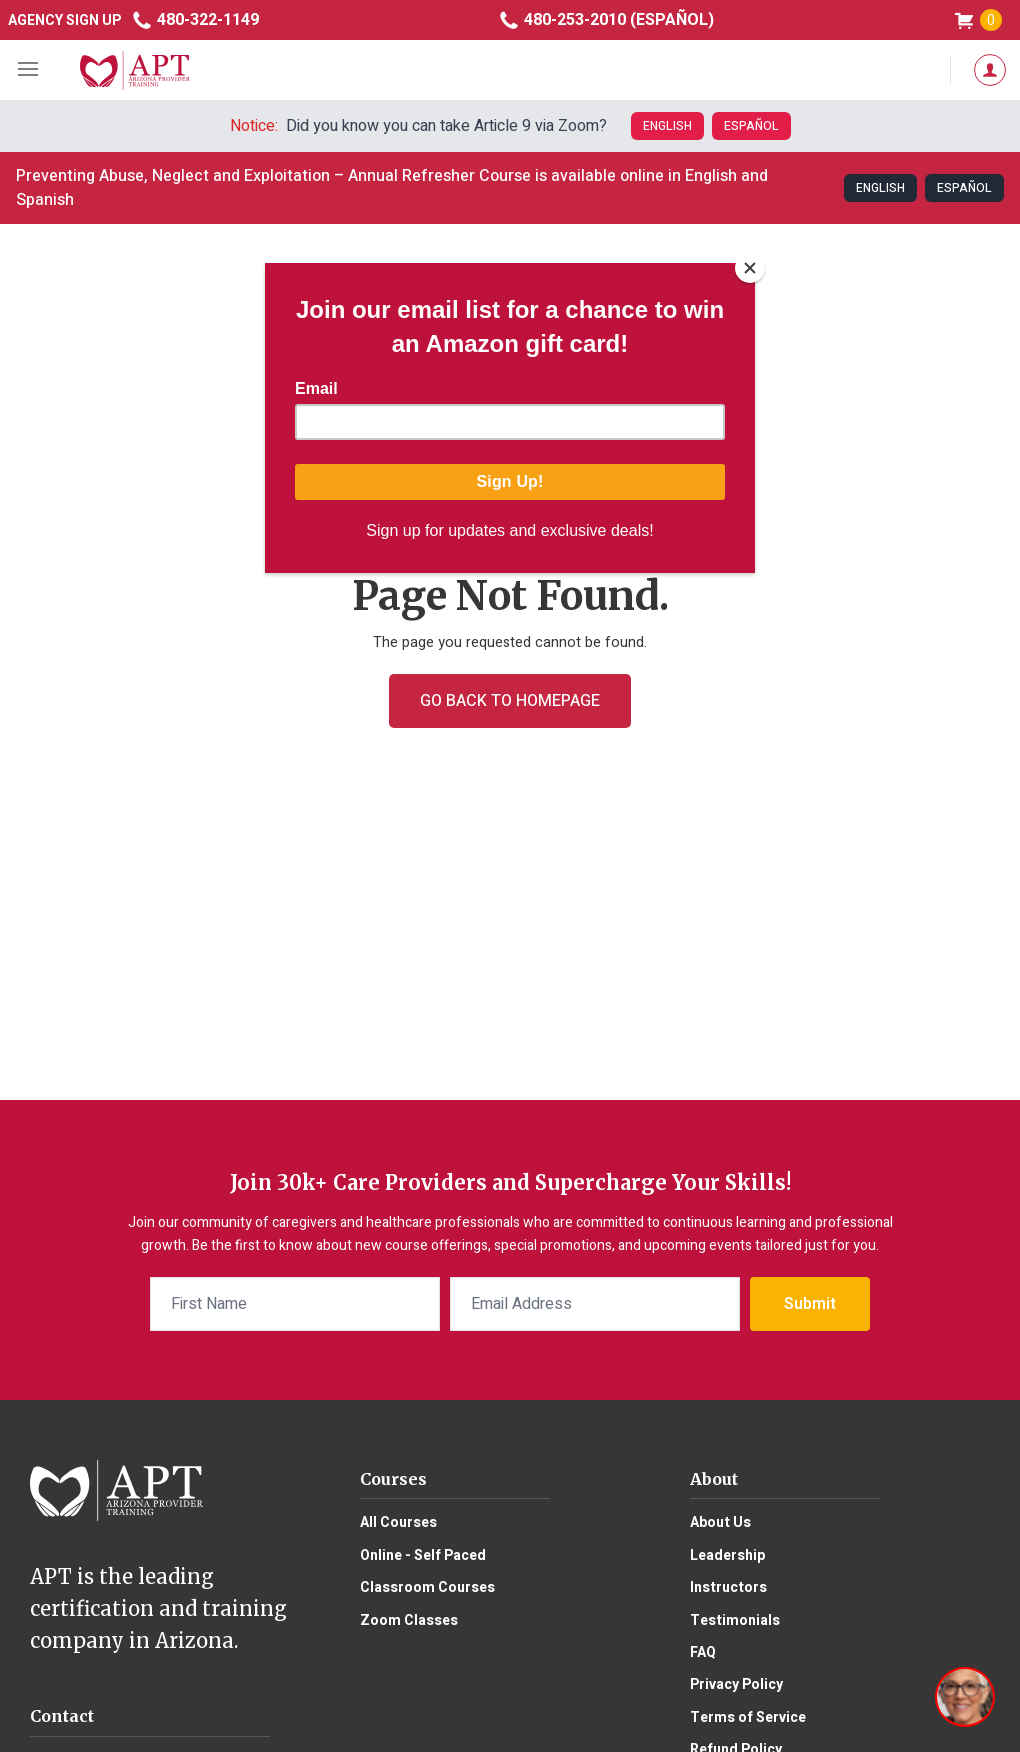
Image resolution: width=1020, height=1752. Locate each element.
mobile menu (30, 70)
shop (977, 20)
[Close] (750, 268)
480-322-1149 (195, 20)
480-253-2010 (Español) (606, 20)
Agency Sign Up (64, 20)
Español (751, 126)
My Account (990, 70)
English (667, 126)
